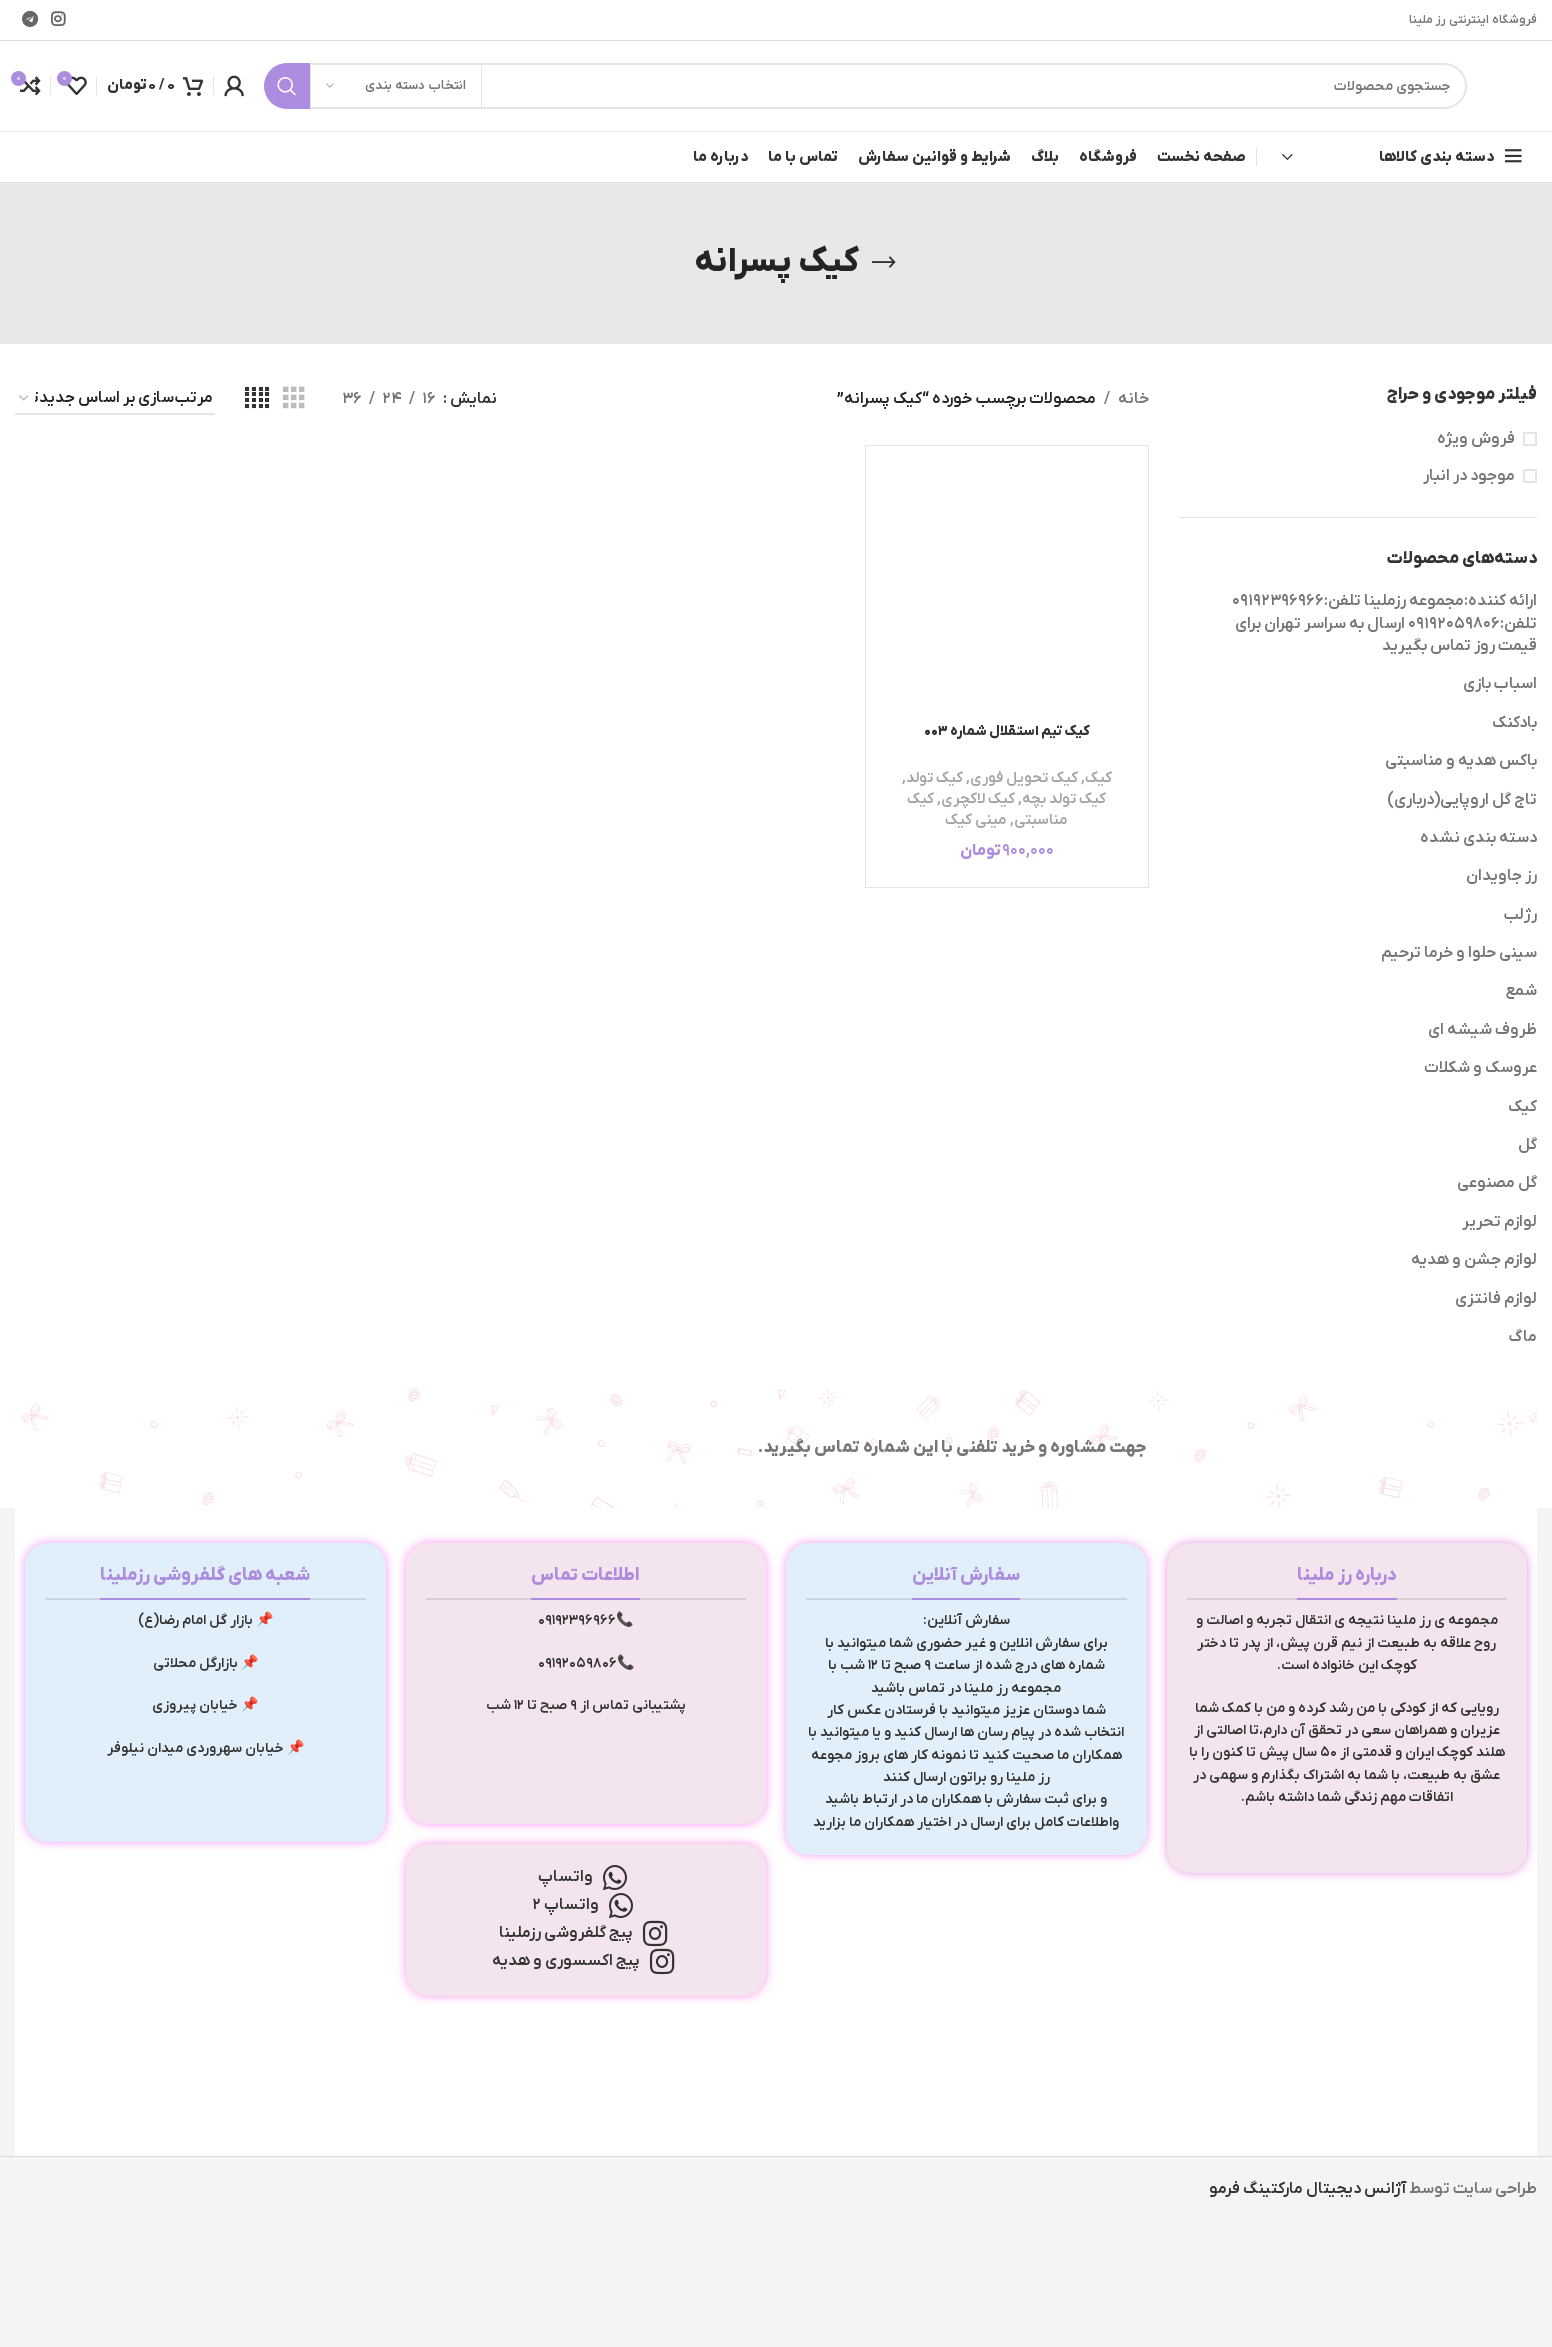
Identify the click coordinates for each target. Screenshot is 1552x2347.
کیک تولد (934, 778)
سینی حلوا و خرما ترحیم (1459, 953)
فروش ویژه (1476, 439)
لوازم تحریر (1499, 1222)
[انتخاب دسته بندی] (396, 86)
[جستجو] (865, 86)
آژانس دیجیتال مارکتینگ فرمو (1307, 2189)
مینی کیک (976, 820)
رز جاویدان (1501, 876)
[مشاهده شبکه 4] (257, 399)
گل (1527, 1145)
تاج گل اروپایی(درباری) (1462, 800)
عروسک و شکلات (1480, 1068)
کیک (1522, 1107)
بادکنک (1514, 723)
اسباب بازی (1500, 684)
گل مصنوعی (1497, 1183)
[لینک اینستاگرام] (57, 20)
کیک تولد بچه (1064, 799)
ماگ (1523, 1337)
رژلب (1520, 915)
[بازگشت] (884, 263)
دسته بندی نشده (1478, 838)
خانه (1133, 399)
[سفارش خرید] (115, 399)
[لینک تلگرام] (29, 20)
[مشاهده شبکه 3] (294, 399)
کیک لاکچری (978, 799)
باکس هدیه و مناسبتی (1461, 761)
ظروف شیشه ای (1482, 1030)
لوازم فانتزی (1496, 1299)
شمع (1521, 991)
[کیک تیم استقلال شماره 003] (1007, 587)
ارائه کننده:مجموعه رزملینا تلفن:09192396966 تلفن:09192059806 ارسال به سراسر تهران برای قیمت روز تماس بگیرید (1384, 623)
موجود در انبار (1469, 476)
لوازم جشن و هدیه (1474, 1260)
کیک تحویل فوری (1024, 778)
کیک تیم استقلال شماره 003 (1007, 731)
